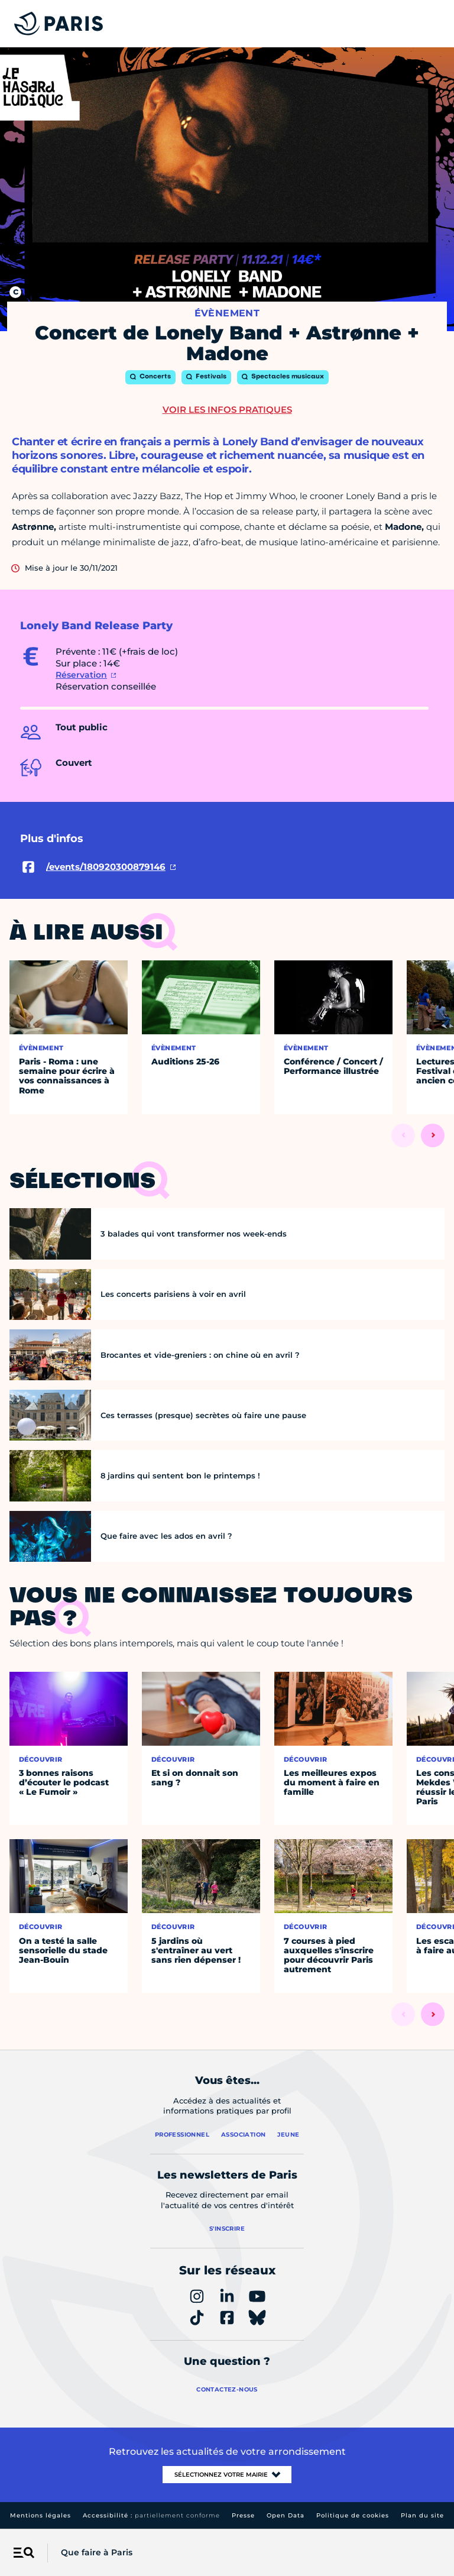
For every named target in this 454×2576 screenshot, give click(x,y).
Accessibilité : (151, 2515)
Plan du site (422, 2515)
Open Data (285, 2515)
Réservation (81, 674)
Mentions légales (40, 2515)
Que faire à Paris (96, 2552)
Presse (243, 2515)
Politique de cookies (352, 2515)
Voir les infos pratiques (227, 409)
